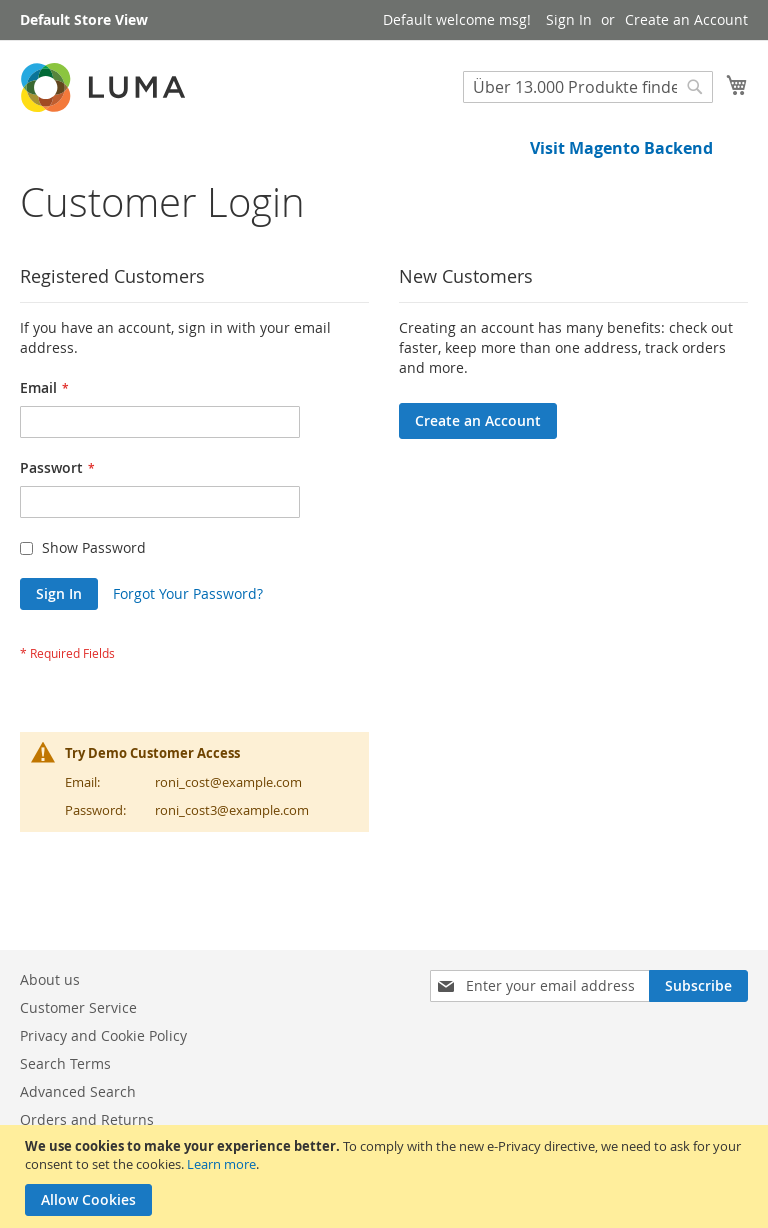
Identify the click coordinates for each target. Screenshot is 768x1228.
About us (50, 979)
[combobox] (588, 87)
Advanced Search (78, 1091)
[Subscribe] (698, 986)
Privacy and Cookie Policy (103, 1035)
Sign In (569, 19)
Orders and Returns (87, 1119)
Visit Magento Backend (621, 148)
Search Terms (65, 1063)
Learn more (221, 1164)
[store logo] (105, 87)
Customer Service (78, 1007)
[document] (386, 1176)
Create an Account (686, 19)
